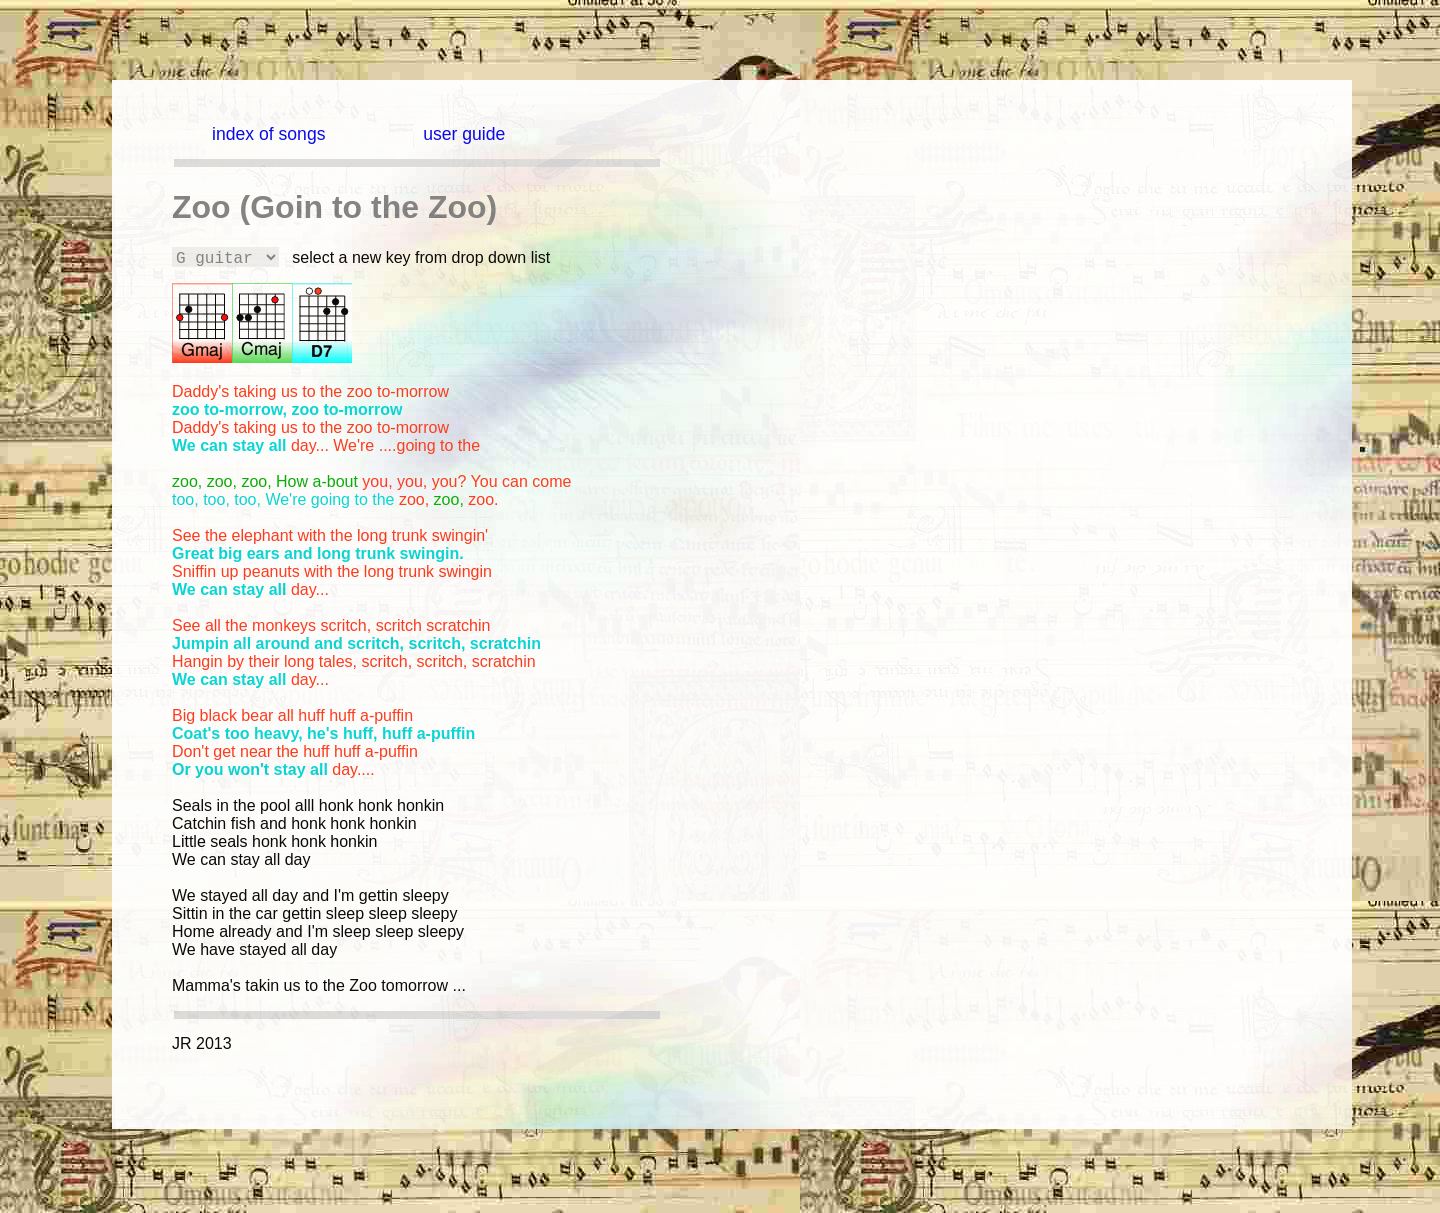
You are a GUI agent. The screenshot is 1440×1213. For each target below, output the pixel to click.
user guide (464, 134)
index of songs (268, 134)
